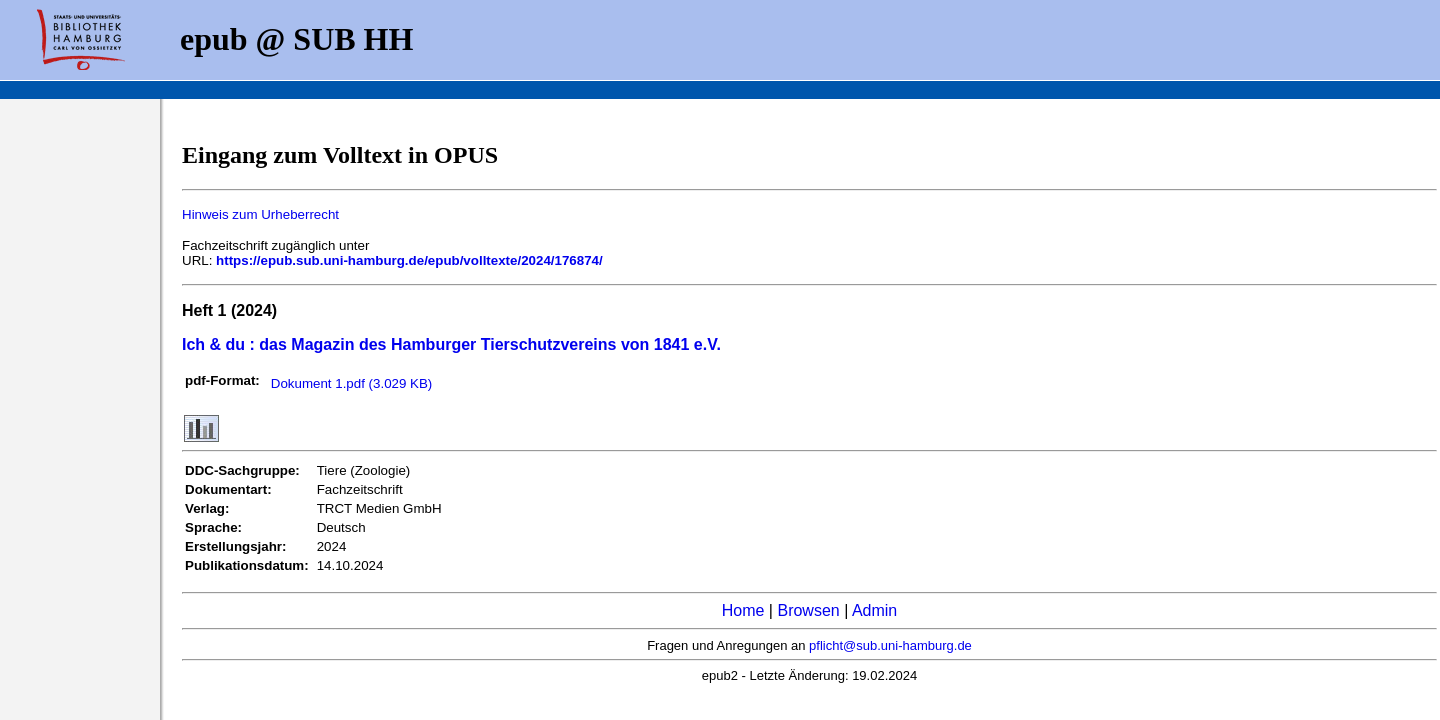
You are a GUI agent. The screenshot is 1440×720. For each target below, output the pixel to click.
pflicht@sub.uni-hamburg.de (890, 645)
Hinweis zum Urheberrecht (260, 214)
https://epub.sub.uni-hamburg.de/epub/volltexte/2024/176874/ (409, 260)
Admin (874, 610)
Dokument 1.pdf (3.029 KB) (352, 383)
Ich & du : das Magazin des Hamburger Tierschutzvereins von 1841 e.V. (451, 344)
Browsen (808, 610)
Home (743, 610)
